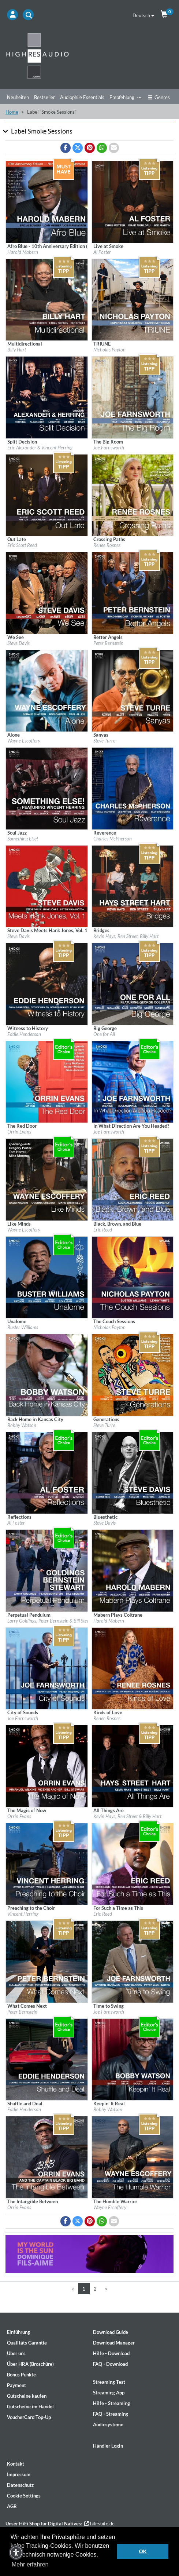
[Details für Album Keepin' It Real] (133, 2059)
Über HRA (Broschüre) (30, 2364)
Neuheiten (18, 97)
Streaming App (108, 2393)
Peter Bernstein (108, 643)
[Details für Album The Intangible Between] (46, 2157)
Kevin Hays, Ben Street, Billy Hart (126, 936)
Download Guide (110, 2332)
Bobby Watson (21, 1425)
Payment (16, 2385)
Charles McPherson (112, 839)
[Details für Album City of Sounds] (46, 1668)
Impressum (18, 2474)
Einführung (18, 2332)
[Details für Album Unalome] (46, 1277)
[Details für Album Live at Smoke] (133, 201)
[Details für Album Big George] (133, 983)
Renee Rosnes (106, 545)
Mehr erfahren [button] (30, 2564)
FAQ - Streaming (110, 2414)
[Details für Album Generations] (133, 1375)
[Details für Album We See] (46, 592)
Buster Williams (22, 1327)
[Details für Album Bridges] (133, 886)
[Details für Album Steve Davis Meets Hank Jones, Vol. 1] (46, 886)
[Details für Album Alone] (46, 690)
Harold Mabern (22, 252)
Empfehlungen (124, 97)
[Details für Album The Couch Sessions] (133, 1277)
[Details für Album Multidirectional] (46, 299)
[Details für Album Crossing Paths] (133, 494)
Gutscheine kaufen (26, 2396)
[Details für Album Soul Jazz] (46, 788)
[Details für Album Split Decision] (46, 397)
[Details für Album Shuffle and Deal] (46, 2059)
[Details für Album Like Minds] (46, 1179)
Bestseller (44, 97)
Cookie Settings (24, 2496)
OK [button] (143, 2551)
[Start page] (89, 56)
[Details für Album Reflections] (46, 1472)
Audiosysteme (108, 2424)
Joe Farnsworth (108, 447)
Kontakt (15, 2464)
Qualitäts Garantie (27, 2343)
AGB (11, 2506)
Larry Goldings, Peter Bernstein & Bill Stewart (51, 1621)
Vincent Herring (22, 1914)
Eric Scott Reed (22, 545)
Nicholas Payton (109, 350)
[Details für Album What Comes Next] (46, 1961)
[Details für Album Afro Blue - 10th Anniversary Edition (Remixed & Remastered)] (46, 201)
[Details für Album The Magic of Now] (46, 1766)
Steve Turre (104, 741)
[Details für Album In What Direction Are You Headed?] (133, 1081)
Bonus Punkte (21, 2375)
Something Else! (22, 839)
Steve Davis (18, 643)
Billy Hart (16, 350)
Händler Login (108, 2446)
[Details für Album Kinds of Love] (133, 1668)
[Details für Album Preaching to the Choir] (46, 1863)
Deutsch (143, 15)
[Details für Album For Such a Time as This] (133, 1863)
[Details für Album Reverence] (133, 788)
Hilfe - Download (111, 2353)
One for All (104, 1034)
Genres (159, 97)
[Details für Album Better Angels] (133, 592)
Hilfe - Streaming (111, 2403)
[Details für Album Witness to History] (46, 983)
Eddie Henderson (24, 1034)
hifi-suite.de (99, 2523)
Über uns (16, 2353)
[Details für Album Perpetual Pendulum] (46, 1570)
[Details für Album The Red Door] (46, 1081)
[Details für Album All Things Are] (133, 1766)
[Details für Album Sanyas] (133, 690)
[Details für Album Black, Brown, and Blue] (133, 1179)
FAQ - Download (110, 2364)
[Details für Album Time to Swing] (133, 1961)
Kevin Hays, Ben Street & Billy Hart (127, 1816)
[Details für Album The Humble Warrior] (133, 2157)
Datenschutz (20, 2485)
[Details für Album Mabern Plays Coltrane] (133, 1570)
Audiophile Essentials (82, 97)
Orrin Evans (19, 1132)
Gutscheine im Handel (30, 2406)
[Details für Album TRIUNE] (133, 299)
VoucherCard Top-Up (29, 2417)
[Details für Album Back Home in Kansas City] (46, 1375)
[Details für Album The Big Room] (133, 397)
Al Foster (102, 252)
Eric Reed (102, 1230)
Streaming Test (109, 2382)
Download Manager (114, 2343)
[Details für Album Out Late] (46, 494)
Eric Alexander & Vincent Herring (39, 447)
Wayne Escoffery (23, 741)
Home (11, 112)
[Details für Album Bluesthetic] (133, 1472)
